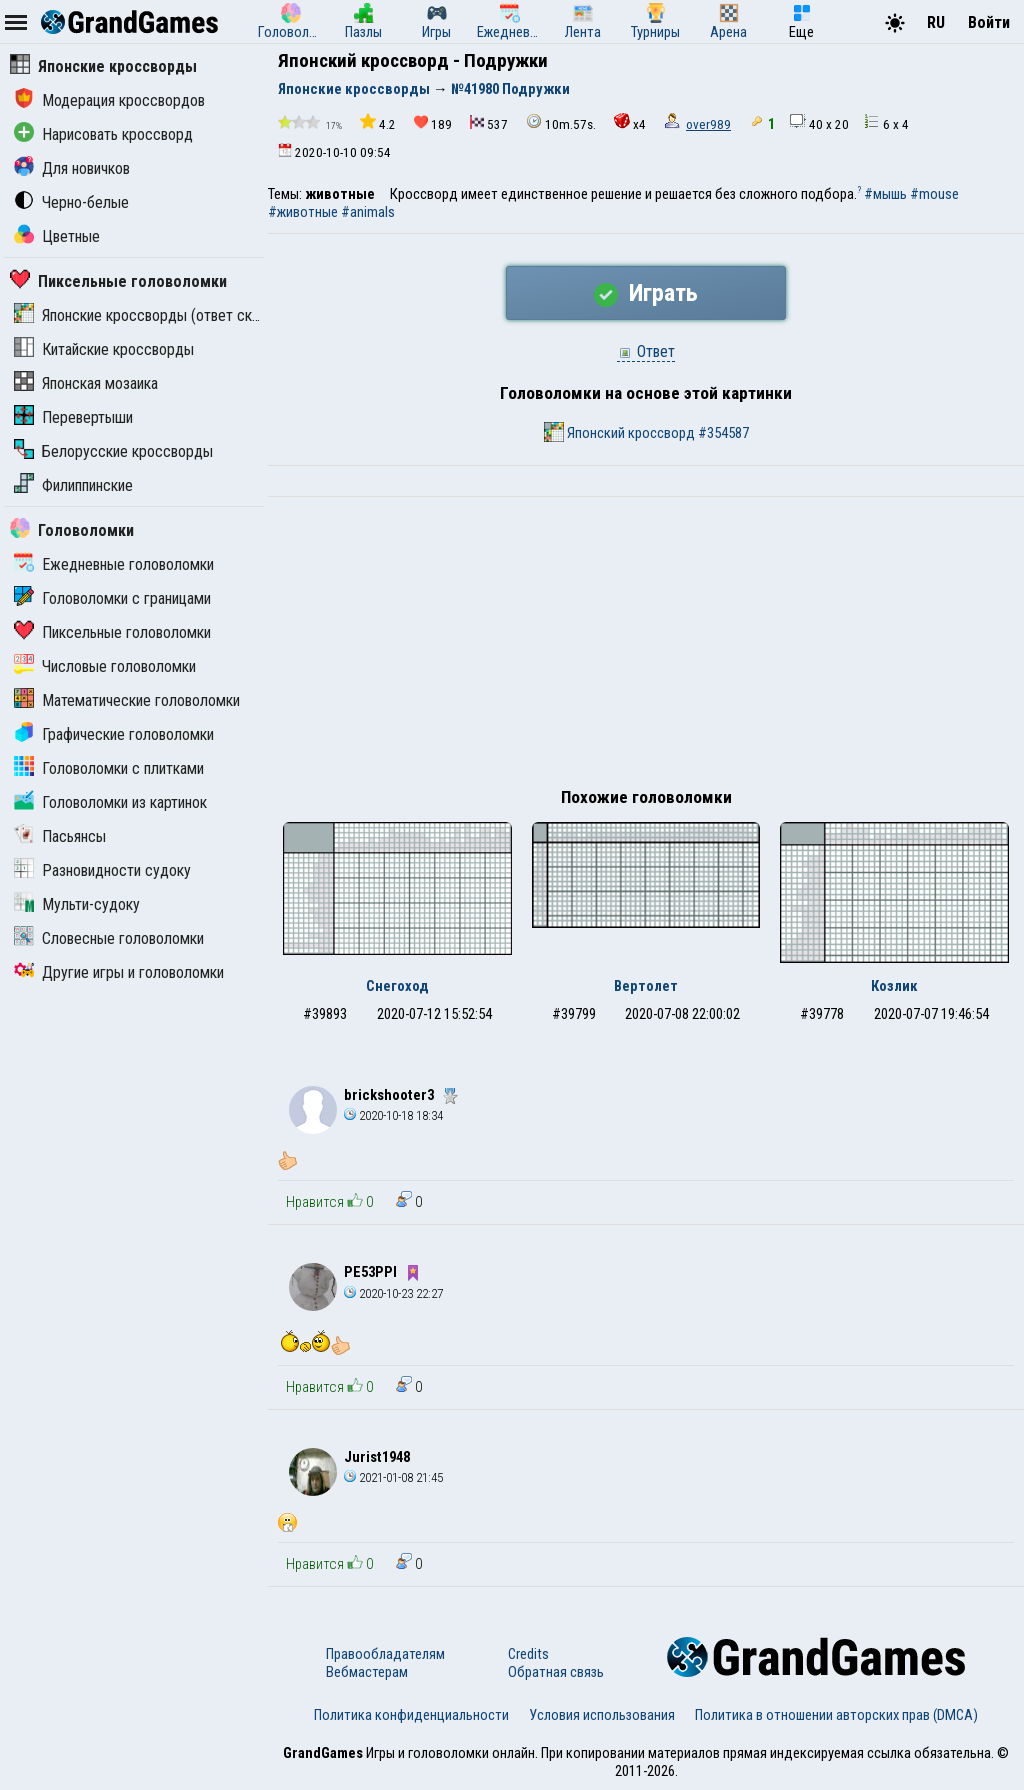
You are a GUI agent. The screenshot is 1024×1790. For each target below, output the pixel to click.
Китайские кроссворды (104, 349)
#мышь (885, 194)
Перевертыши (73, 417)
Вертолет (646, 986)
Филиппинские (73, 485)
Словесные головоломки (109, 938)
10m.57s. (561, 122)
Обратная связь (556, 1672)
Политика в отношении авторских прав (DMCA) (836, 1715)
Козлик (894, 986)
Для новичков (72, 168)
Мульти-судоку (77, 904)
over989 (708, 124)
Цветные (57, 236)
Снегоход (397, 986)
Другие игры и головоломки (119, 972)
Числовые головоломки (105, 666)
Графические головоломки (114, 734)
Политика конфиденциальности (411, 1715)
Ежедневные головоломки (114, 564)
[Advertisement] (646, 647)
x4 (630, 122)
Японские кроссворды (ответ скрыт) (148, 315)
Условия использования (602, 1715)
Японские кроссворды (103, 66)
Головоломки (72, 530)
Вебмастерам (367, 1672)
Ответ (646, 351)
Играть (646, 293)
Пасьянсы (60, 836)
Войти (989, 22)
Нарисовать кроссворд (103, 134)
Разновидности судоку (102, 870)
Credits (528, 1654)
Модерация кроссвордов (109, 100)
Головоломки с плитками (109, 768)
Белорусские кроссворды (113, 451)
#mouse (934, 194)
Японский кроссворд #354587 (646, 432)
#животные (303, 212)
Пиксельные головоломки (118, 281)
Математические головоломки (127, 700)
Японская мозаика (86, 383)
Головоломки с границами (112, 598)
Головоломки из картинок (110, 802)
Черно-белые (71, 202)
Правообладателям (385, 1654)
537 (489, 123)
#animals (368, 212)
